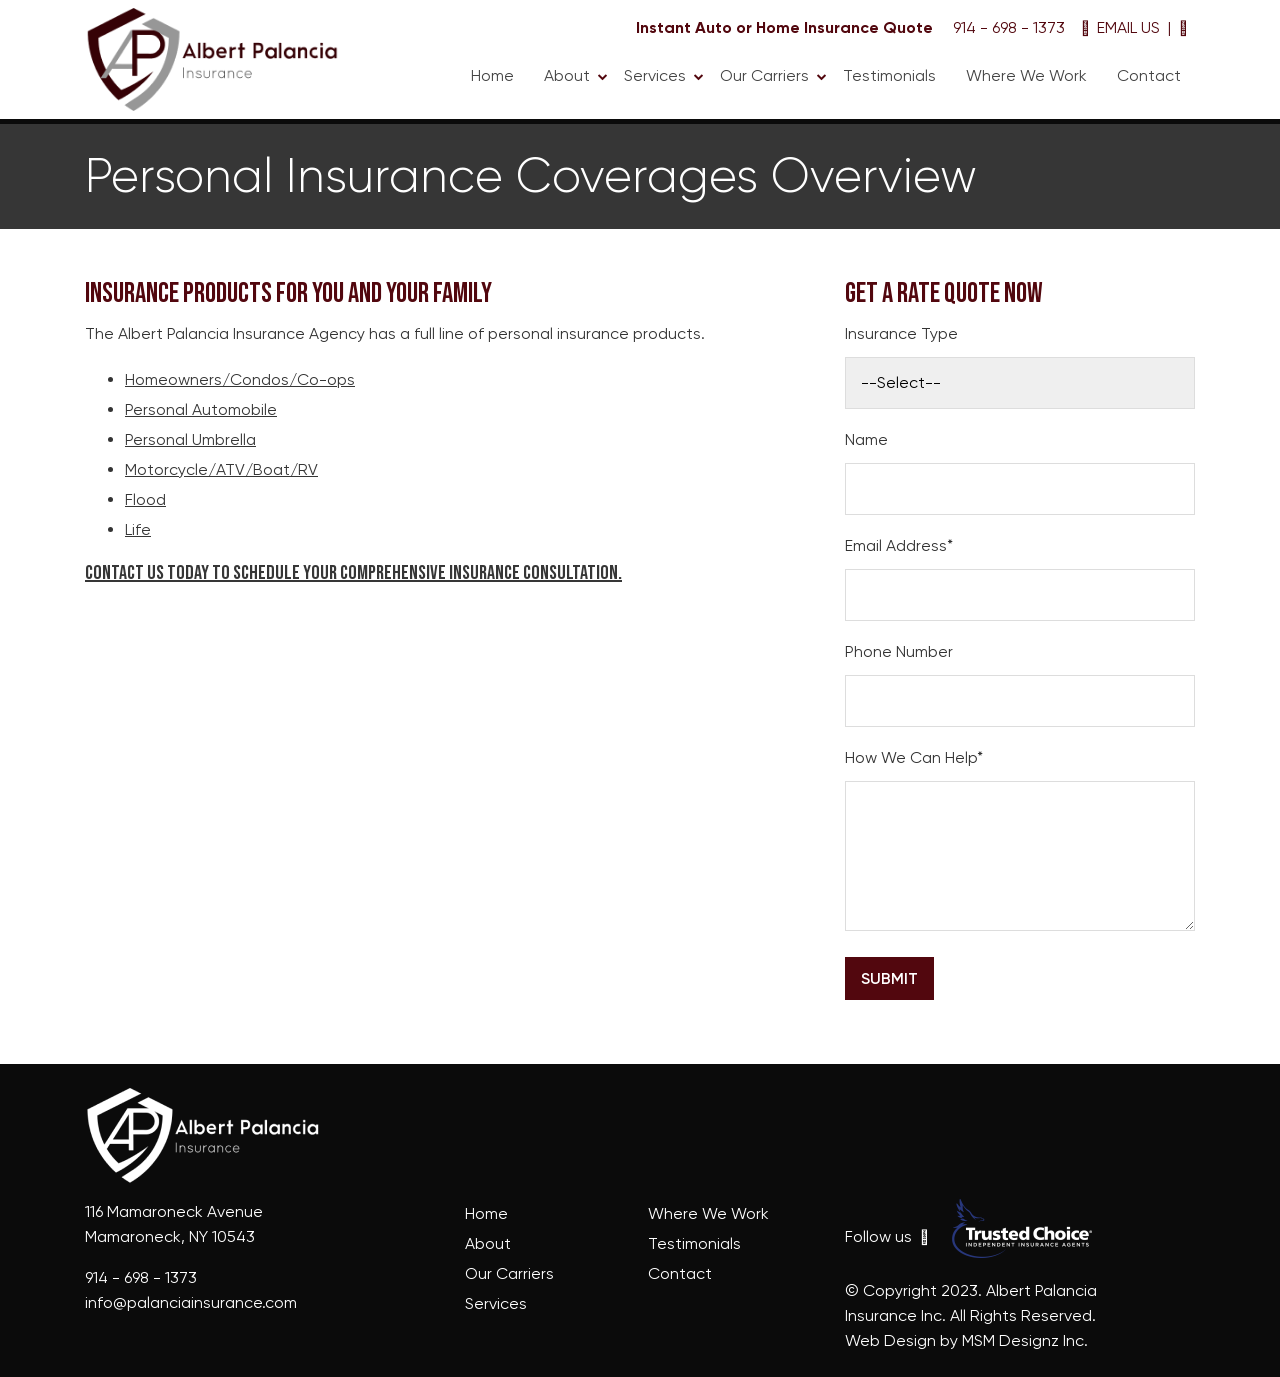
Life (138, 529)
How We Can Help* (914, 757)
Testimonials (889, 75)
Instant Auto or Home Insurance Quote (784, 27)
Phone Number (899, 651)
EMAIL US (1120, 27)
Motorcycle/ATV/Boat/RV (221, 469)
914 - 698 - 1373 (1007, 27)
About (567, 75)
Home (492, 75)
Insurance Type (901, 333)
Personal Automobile (201, 409)
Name (866, 439)
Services (655, 75)
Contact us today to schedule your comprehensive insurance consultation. (353, 573)
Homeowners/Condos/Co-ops (240, 379)
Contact (1149, 75)
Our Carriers (764, 75)
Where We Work (1026, 75)
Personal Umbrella (190, 439)
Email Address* (899, 545)
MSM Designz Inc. (1025, 1340)
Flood (145, 499)
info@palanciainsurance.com (191, 1302)
